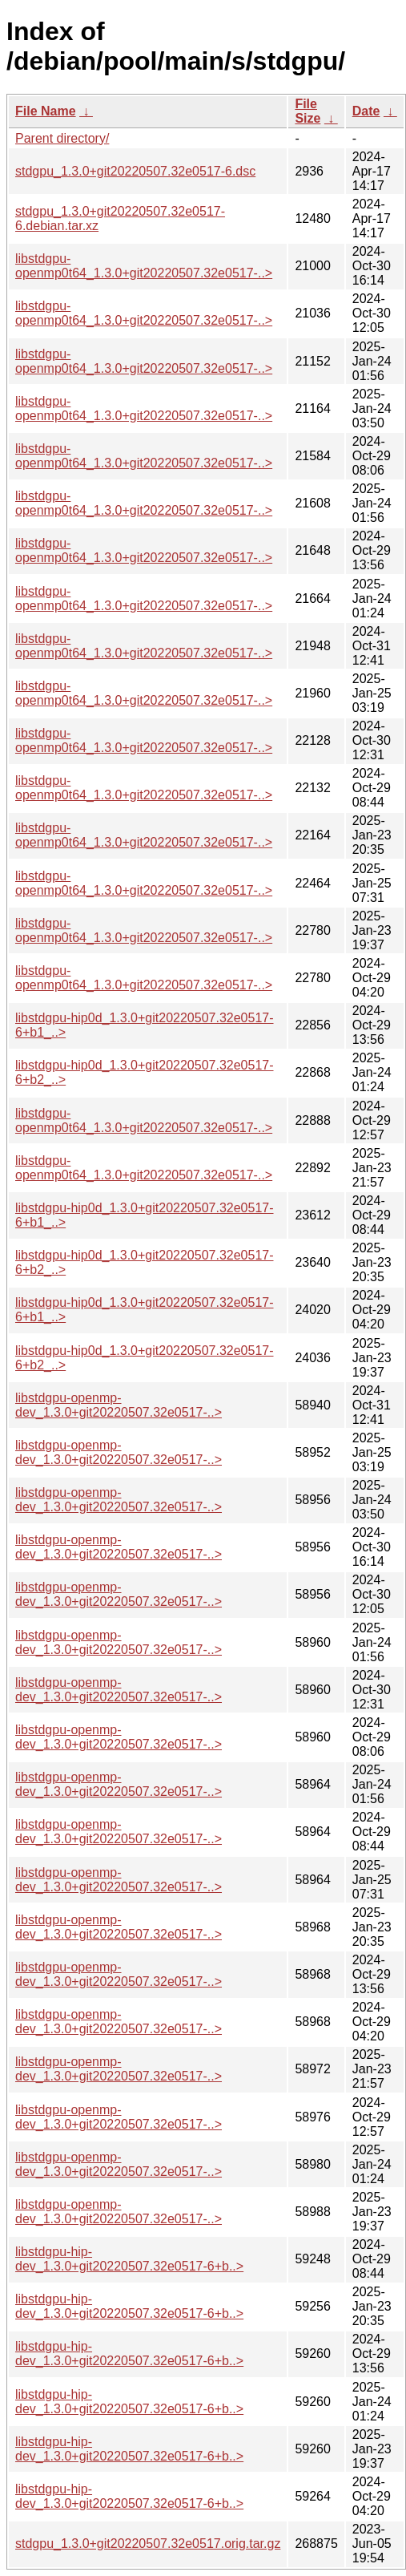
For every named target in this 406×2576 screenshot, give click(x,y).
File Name (45, 111)
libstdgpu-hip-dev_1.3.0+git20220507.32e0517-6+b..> (129, 2259)
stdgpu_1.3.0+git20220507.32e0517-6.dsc (135, 171)
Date (366, 111)
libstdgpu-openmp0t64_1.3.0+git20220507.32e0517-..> (143, 266)
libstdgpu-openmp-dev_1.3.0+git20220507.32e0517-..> (118, 1405)
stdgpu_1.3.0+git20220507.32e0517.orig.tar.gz (147, 2543)
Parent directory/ (62, 138)
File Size (307, 111)
